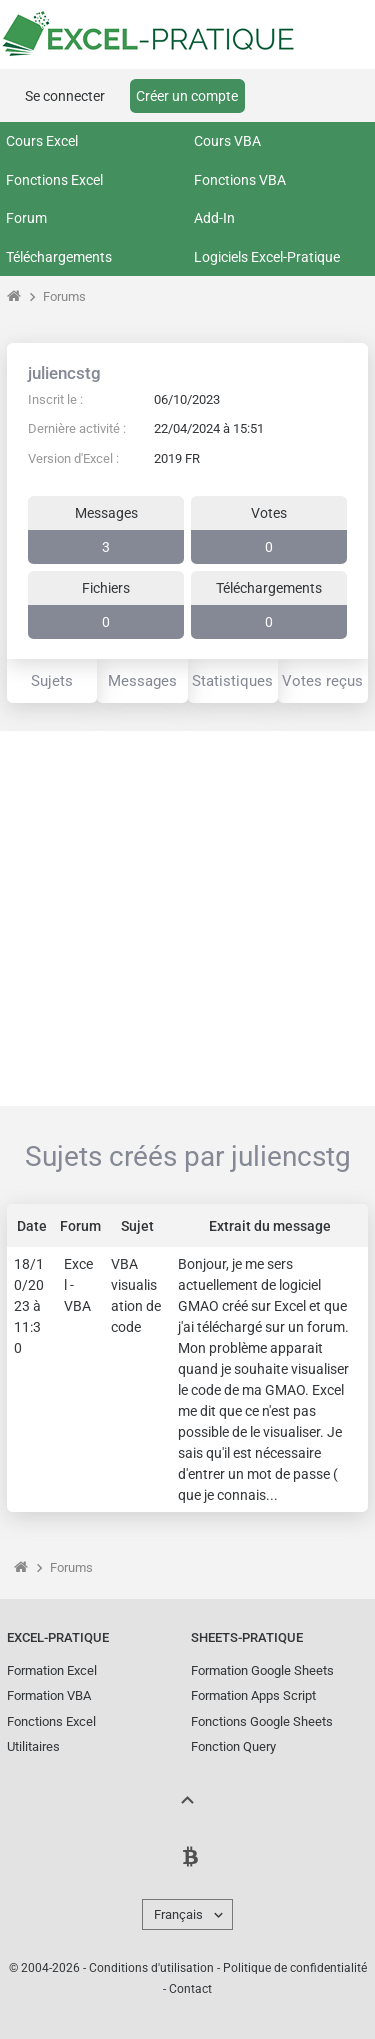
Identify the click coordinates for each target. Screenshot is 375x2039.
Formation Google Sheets (262, 1670)
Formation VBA (49, 1695)
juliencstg (64, 373)
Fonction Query (233, 1746)
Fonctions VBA (240, 180)
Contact (190, 1989)
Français (178, 1914)
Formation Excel (52, 1670)
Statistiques (232, 681)
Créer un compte (187, 96)
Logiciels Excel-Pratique (267, 257)
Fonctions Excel (54, 180)
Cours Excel (42, 141)
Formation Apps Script (253, 1695)
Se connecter (65, 96)
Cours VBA (227, 141)
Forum (26, 218)
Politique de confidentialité (295, 1968)
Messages (142, 681)
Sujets (52, 681)
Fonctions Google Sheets (262, 1721)
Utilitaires (33, 1746)
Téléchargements (59, 257)
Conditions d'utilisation (151, 1968)
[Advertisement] (187, 918)
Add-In (214, 218)
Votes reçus (322, 681)
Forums (64, 296)
